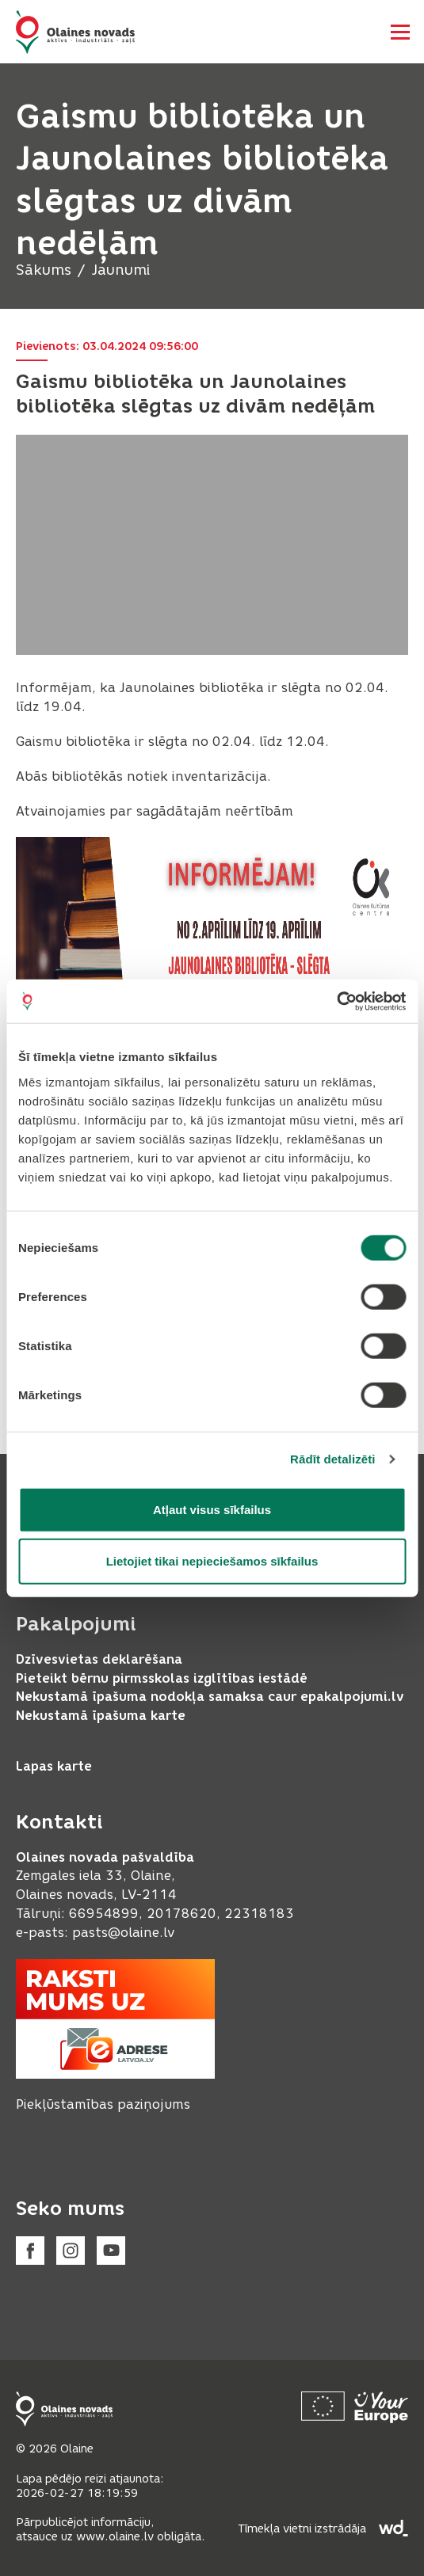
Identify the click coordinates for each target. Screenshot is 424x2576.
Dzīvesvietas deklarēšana (99, 1659)
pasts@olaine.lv (123, 1932)
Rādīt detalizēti (332, 1459)
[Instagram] (70, 2250)
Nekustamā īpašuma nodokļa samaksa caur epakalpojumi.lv (210, 1696)
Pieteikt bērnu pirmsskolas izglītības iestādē (161, 1678)
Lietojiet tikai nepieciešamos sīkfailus (212, 1561)
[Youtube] (111, 2250)
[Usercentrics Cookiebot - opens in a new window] (336, 1001)
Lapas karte (54, 1766)
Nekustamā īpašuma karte (100, 1715)
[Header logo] (75, 32)
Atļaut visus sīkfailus (212, 1509)
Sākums (43, 270)
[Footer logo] (64, 2408)
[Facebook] (30, 2250)
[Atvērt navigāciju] (400, 31)
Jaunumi (120, 270)
